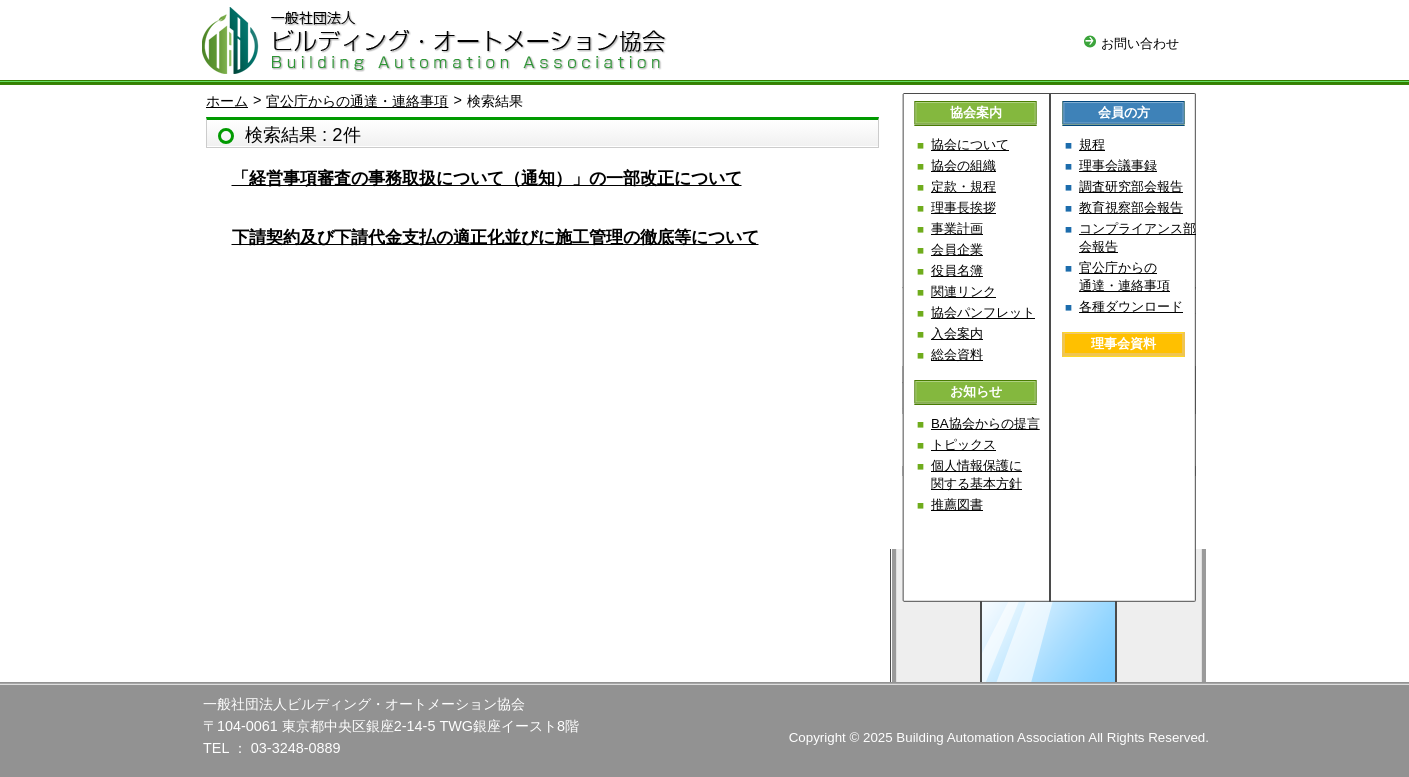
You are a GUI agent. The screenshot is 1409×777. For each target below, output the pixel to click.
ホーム (227, 101)
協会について (970, 144)
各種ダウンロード (1131, 306)
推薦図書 (957, 504)
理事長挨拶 (963, 207)
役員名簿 (957, 270)
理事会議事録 (1118, 165)
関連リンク (963, 291)
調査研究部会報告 (1131, 186)
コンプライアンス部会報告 (1137, 237)
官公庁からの (1124, 276)
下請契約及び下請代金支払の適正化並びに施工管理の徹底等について (495, 237)
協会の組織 (963, 165)
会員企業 (957, 249)
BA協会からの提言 (985, 423)
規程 (1092, 144)
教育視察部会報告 (1131, 207)
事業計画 (957, 228)
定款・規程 (963, 186)
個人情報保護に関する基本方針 (976, 474)
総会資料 (957, 354)
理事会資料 (1123, 343)
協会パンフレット (983, 312)
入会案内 (957, 333)
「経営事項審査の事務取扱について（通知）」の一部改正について (487, 178)
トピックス (963, 444)
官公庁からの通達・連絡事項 (357, 101)
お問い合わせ (1131, 43)
